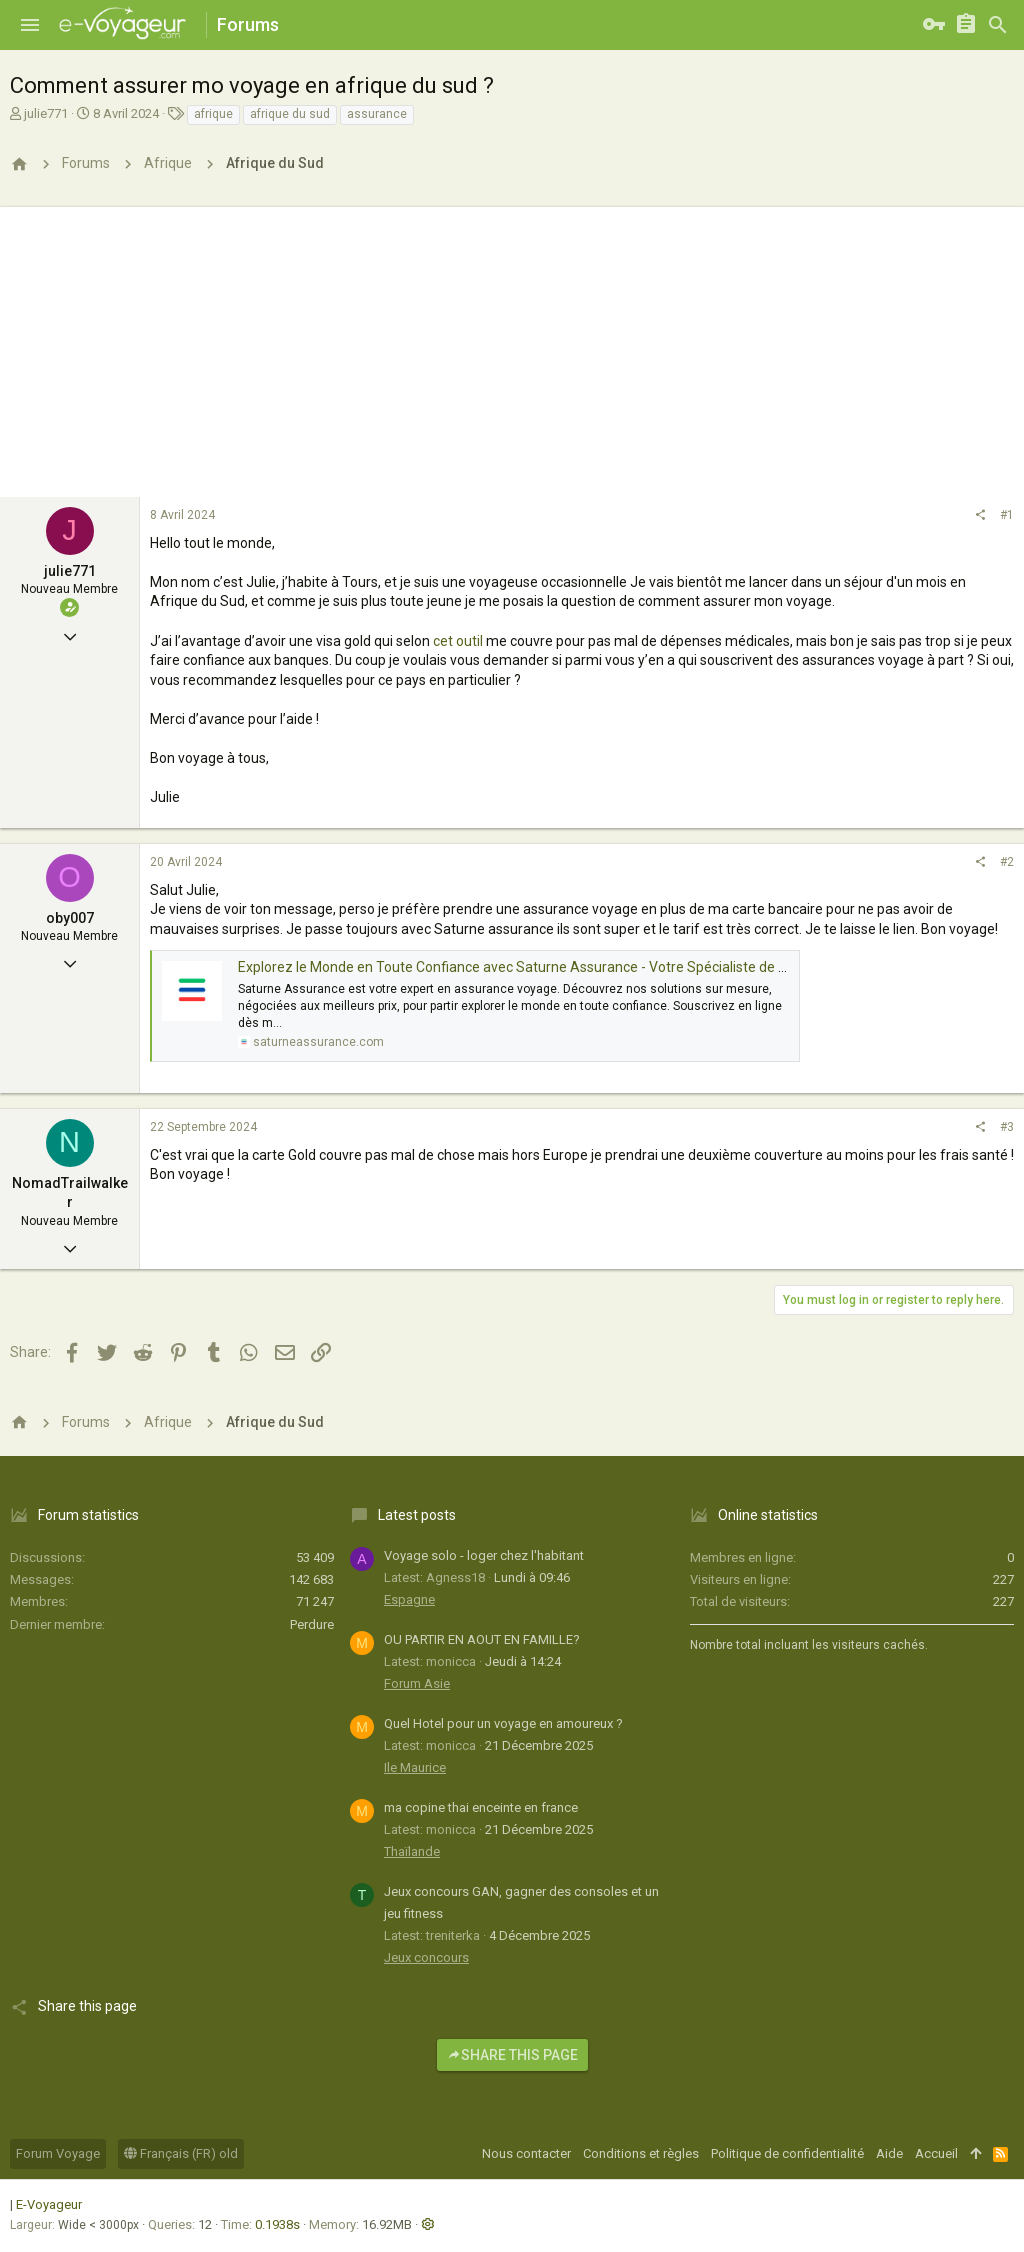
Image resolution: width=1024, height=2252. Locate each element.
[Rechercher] (998, 25)
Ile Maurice (415, 1767)
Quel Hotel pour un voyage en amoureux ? (503, 1723)
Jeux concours (426, 1957)
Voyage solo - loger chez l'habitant (484, 1555)
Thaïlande (412, 1851)
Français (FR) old (181, 2153)
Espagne (409, 1599)
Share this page (512, 2055)
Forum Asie (417, 1683)
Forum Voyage (58, 2153)
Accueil (936, 2153)
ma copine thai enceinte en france (481, 1807)
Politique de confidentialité (787, 2153)
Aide (889, 2153)
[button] (30, 25)
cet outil (458, 641)
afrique (213, 114)
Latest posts (417, 1515)
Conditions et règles (641, 2153)
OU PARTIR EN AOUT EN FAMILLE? (482, 1639)
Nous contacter (526, 2153)
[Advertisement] (512, 347)
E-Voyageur (49, 2204)
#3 (1007, 1127)
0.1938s (277, 2224)
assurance (377, 114)
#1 (1007, 515)
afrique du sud (290, 114)
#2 (1007, 862)
